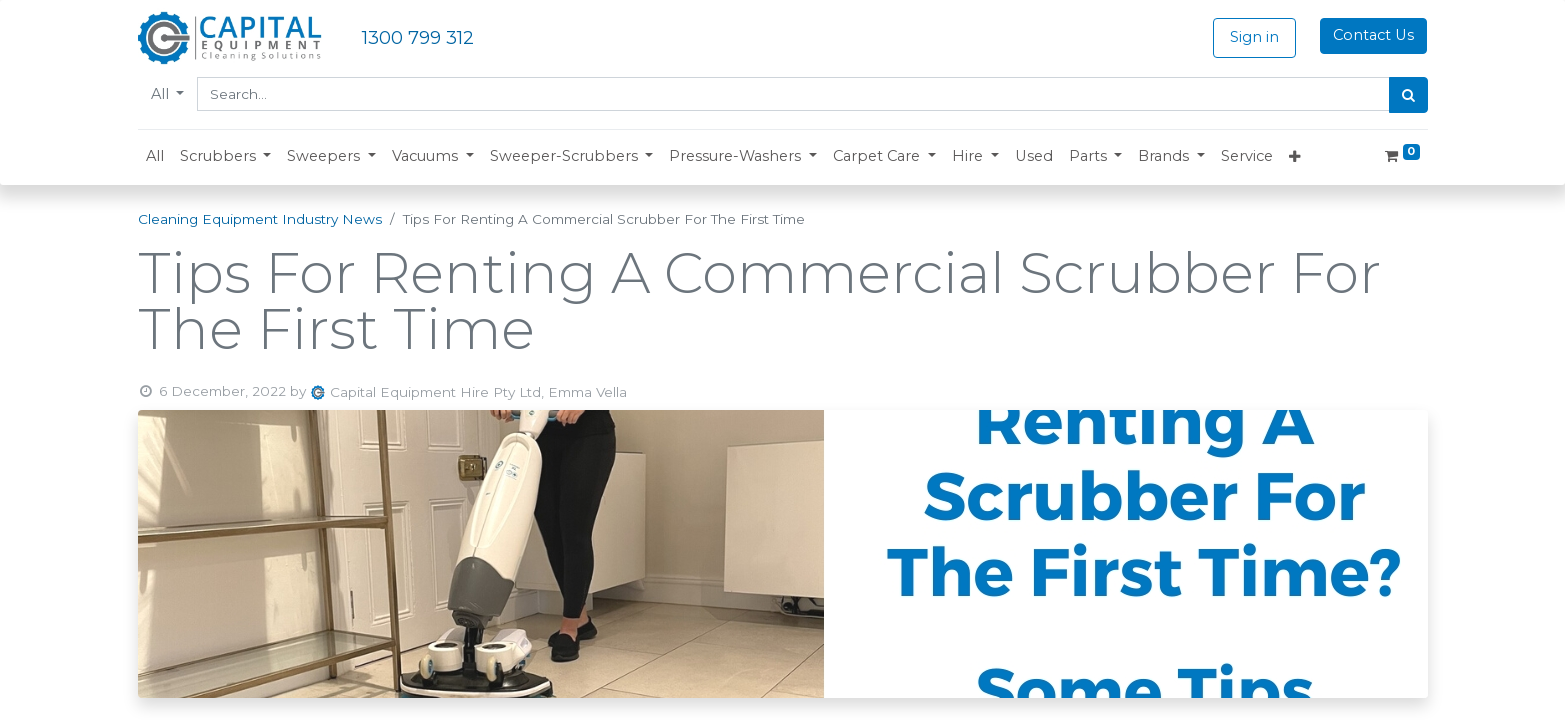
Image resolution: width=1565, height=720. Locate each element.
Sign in (1254, 37)
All (162, 94)
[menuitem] (155, 157)
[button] (226, 157)
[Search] (1408, 95)
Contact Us (1373, 35)
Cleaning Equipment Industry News (260, 219)
